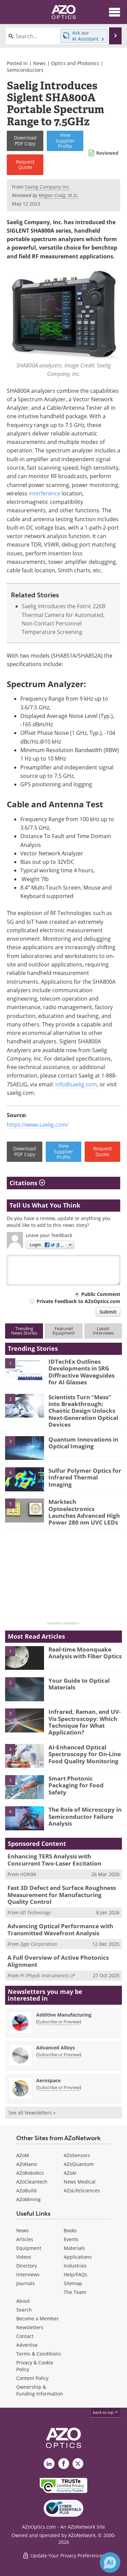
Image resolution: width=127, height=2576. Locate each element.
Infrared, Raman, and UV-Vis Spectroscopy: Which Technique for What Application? (84, 1722)
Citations (27, 1183)
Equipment (28, 2248)
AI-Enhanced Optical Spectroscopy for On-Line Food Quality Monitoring (84, 1754)
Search (24, 2309)
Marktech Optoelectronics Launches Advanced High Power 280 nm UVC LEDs (84, 1512)
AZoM (22, 2155)
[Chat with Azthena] (110, 2562)
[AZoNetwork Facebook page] (63, 2463)
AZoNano (26, 2164)
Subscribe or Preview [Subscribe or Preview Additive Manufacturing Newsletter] (59, 2022)
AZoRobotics (30, 2173)
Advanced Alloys (55, 2047)
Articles (24, 2239)
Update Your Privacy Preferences (63, 2555)
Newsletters (29, 2327)
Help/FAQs (75, 2274)
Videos (23, 2257)
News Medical (80, 2181)
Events (71, 2239)
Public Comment (100, 1294)
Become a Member (37, 2318)
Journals (25, 2283)
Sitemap (73, 2283)
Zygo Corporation (38, 1944)
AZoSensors (77, 2155)
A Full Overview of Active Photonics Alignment (58, 1961)
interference (44, 493)
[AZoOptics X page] (77, 2463)
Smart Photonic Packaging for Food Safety (76, 1785)
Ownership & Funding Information (39, 2390)
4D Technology (35, 1912)
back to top (106, 2412)
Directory (26, 2265)
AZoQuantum (79, 2164)
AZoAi (70, 2173)
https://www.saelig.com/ (37, 1124)
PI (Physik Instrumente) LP (47, 1975)
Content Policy (32, 2378)
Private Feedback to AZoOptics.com (78, 1301)
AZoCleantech (31, 2181)
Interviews (28, 2274)
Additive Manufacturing (63, 2014)
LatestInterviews (103, 1330)
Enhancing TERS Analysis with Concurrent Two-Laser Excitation (54, 1859)
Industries (75, 2265)
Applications (78, 2257)
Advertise (27, 2345)
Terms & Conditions (38, 2353)
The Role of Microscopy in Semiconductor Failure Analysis (85, 1816)
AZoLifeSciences (82, 2190)
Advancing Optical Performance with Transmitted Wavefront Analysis (60, 1929)
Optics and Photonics (75, 63)
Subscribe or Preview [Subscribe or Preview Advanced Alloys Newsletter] (59, 2054)
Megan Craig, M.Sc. (59, 195)
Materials (74, 2248)
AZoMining (28, 2199)
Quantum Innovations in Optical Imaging (83, 1442)
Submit (108, 1311)
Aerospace (48, 2080)
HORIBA (28, 1874)
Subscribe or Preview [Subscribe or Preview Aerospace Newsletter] (59, 2087)
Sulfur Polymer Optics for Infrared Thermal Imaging (84, 1477)
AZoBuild (26, 2190)
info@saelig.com (76, 1084)
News (39, 63)
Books (70, 2230)
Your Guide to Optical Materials (79, 1684)
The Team (75, 2292)
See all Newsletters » (32, 2112)
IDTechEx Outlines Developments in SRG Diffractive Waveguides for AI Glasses (81, 1372)
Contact (25, 2336)
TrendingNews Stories (24, 1330)
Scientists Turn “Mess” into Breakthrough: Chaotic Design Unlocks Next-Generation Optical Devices (83, 1411)
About (23, 2301)
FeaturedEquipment (63, 1330)
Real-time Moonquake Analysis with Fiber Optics (85, 1652)
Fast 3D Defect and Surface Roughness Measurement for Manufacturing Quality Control (61, 1895)
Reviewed (107, 153)
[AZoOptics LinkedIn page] (49, 2463)
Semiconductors (25, 70)
